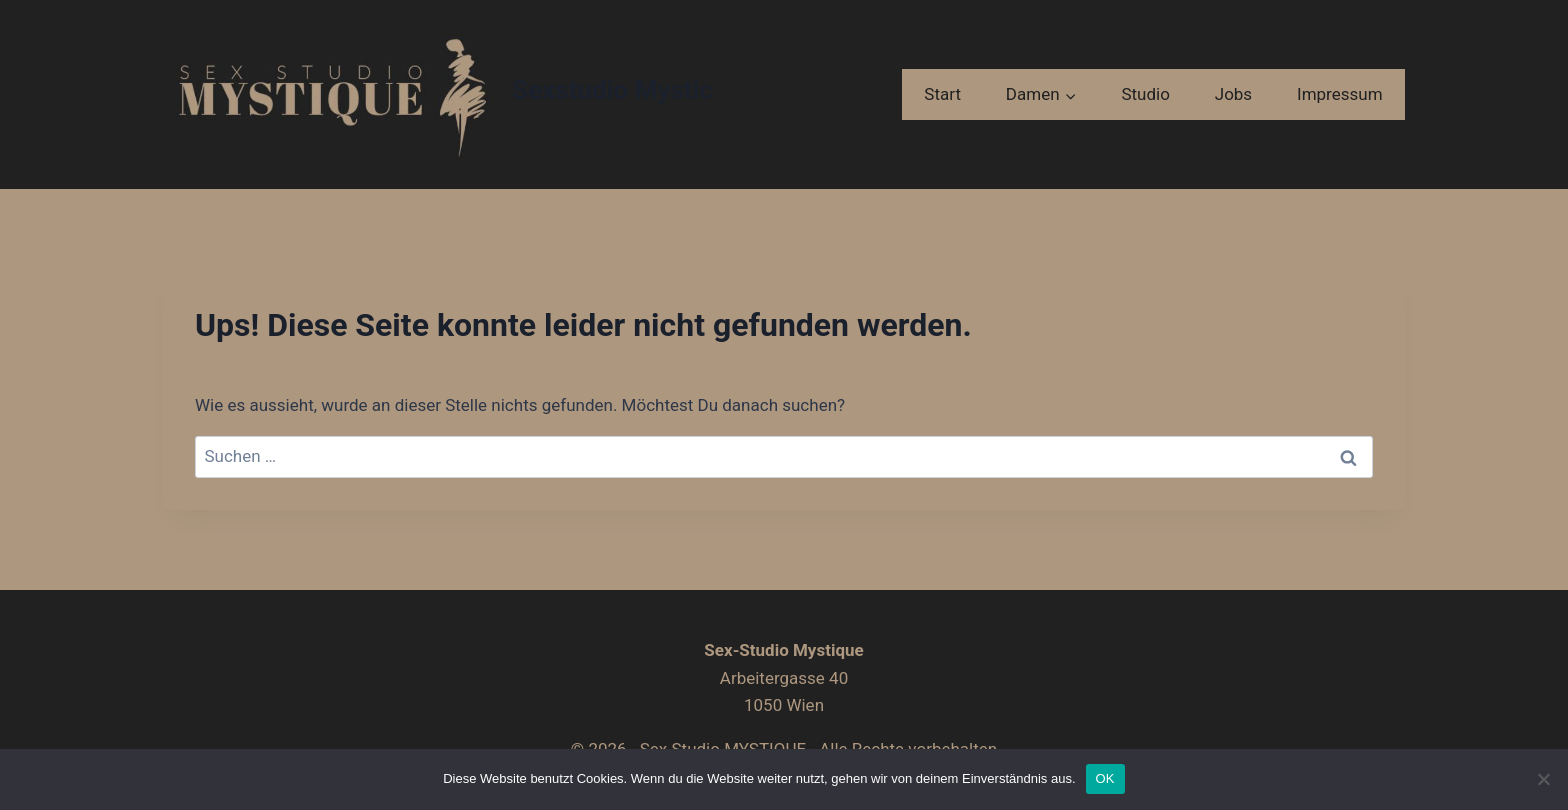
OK (1105, 778)
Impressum (1340, 94)
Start (942, 94)
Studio (1145, 94)
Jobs (1233, 94)
